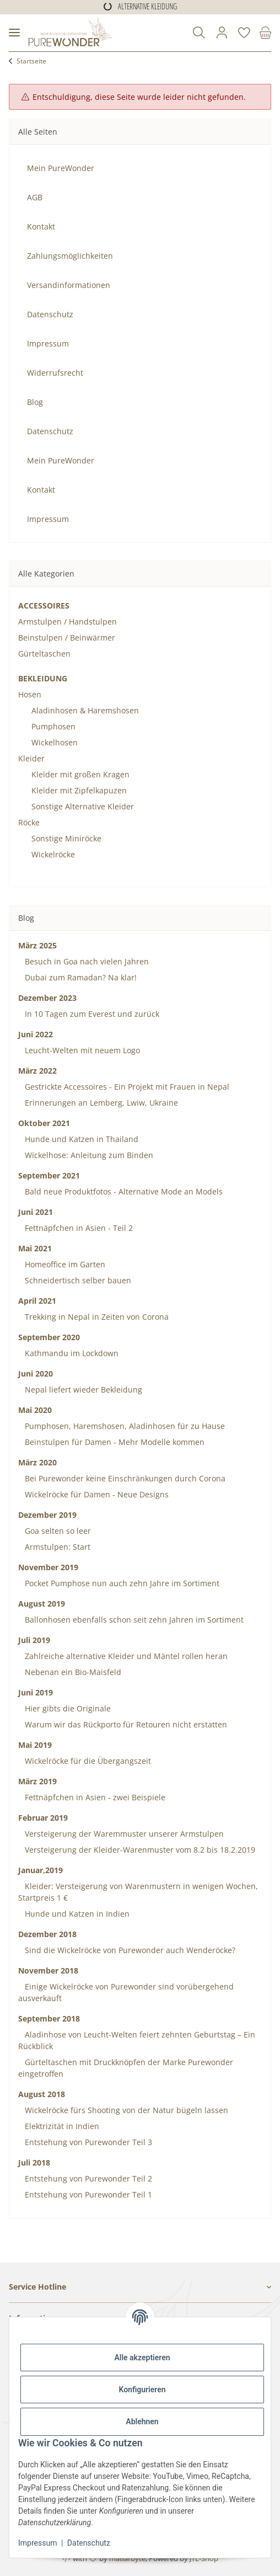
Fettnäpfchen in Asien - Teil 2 (78, 1228)
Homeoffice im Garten (64, 1264)
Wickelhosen (54, 742)
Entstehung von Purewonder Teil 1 (87, 2194)
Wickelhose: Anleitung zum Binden (88, 1155)
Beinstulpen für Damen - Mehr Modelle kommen (113, 1442)
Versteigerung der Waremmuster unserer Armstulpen (123, 1833)
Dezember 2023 (47, 998)
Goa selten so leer (57, 1531)
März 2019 (37, 1781)
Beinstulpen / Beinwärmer (66, 637)
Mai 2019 (35, 1745)
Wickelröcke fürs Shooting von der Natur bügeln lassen (125, 2110)
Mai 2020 (35, 1410)
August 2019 (41, 1603)
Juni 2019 (35, 1692)
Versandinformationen (68, 285)
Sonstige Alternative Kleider (82, 806)
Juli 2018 (34, 2162)
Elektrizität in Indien (61, 2126)
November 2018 (48, 1970)
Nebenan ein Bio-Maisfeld (72, 1672)
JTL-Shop (204, 2558)
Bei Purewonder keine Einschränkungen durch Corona (124, 1478)
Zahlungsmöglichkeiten (70, 255)
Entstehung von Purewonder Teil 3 (87, 2142)
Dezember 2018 (47, 1934)
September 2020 (49, 1337)
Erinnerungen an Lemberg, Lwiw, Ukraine (100, 1102)
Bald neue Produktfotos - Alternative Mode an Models (123, 1191)
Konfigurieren (142, 2389)
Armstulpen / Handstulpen (67, 621)
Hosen (29, 694)
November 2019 (48, 1567)
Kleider (31, 758)
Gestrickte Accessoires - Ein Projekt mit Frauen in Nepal (126, 1086)
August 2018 (41, 2094)
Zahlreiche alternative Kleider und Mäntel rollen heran (125, 1656)
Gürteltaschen (44, 653)
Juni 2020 (35, 1373)
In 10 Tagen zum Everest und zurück (91, 1014)
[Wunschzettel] (244, 33)
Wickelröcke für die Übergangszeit (87, 1761)
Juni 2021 (35, 1212)
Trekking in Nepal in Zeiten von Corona (96, 1316)
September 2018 (49, 2018)
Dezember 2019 (47, 1515)
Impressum (37, 2542)
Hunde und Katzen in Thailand (80, 1139)
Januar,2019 (40, 1870)
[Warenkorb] (263, 33)
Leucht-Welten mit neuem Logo (81, 1050)
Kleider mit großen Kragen (80, 774)
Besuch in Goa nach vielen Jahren (86, 961)
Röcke (29, 822)
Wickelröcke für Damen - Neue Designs (96, 1494)
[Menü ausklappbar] (14, 33)
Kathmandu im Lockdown (71, 1353)
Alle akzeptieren (142, 2357)
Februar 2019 (43, 1817)
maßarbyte (127, 2558)
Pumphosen (53, 726)
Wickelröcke (53, 854)
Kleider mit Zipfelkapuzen (79, 790)
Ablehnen (142, 2421)
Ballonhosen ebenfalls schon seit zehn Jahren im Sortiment (133, 1619)
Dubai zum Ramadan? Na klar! (80, 977)
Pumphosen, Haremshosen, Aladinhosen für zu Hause (124, 1426)
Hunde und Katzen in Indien (76, 1913)
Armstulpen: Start (56, 1547)
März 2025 (37, 945)
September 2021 (49, 1175)
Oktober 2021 (44, 1123)
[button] (199, 33)
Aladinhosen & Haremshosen (85, 710)
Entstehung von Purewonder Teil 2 (87, 2178)
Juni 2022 (35, 1034)
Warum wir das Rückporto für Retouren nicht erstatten (125, 1724)
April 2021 (37, 1300)
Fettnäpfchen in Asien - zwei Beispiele (94, 1797)
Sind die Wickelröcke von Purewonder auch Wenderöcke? (129, 1950)
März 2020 (37, 1462)
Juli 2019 (34, 1640)
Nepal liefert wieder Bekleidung (82, 1389)
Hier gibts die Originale (67, 1708)
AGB (34, 197)
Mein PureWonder (60, 168)
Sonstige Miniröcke (66, 838)
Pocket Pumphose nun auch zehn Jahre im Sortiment (121, 1583)
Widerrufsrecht (55, 372)
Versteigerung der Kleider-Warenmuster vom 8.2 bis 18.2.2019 (139, 1849)
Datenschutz (88, 2542)
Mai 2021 (35, 1248)
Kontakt (41, 226)
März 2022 (37, 1070)
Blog (35, 402)
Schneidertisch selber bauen (77, 1280)
